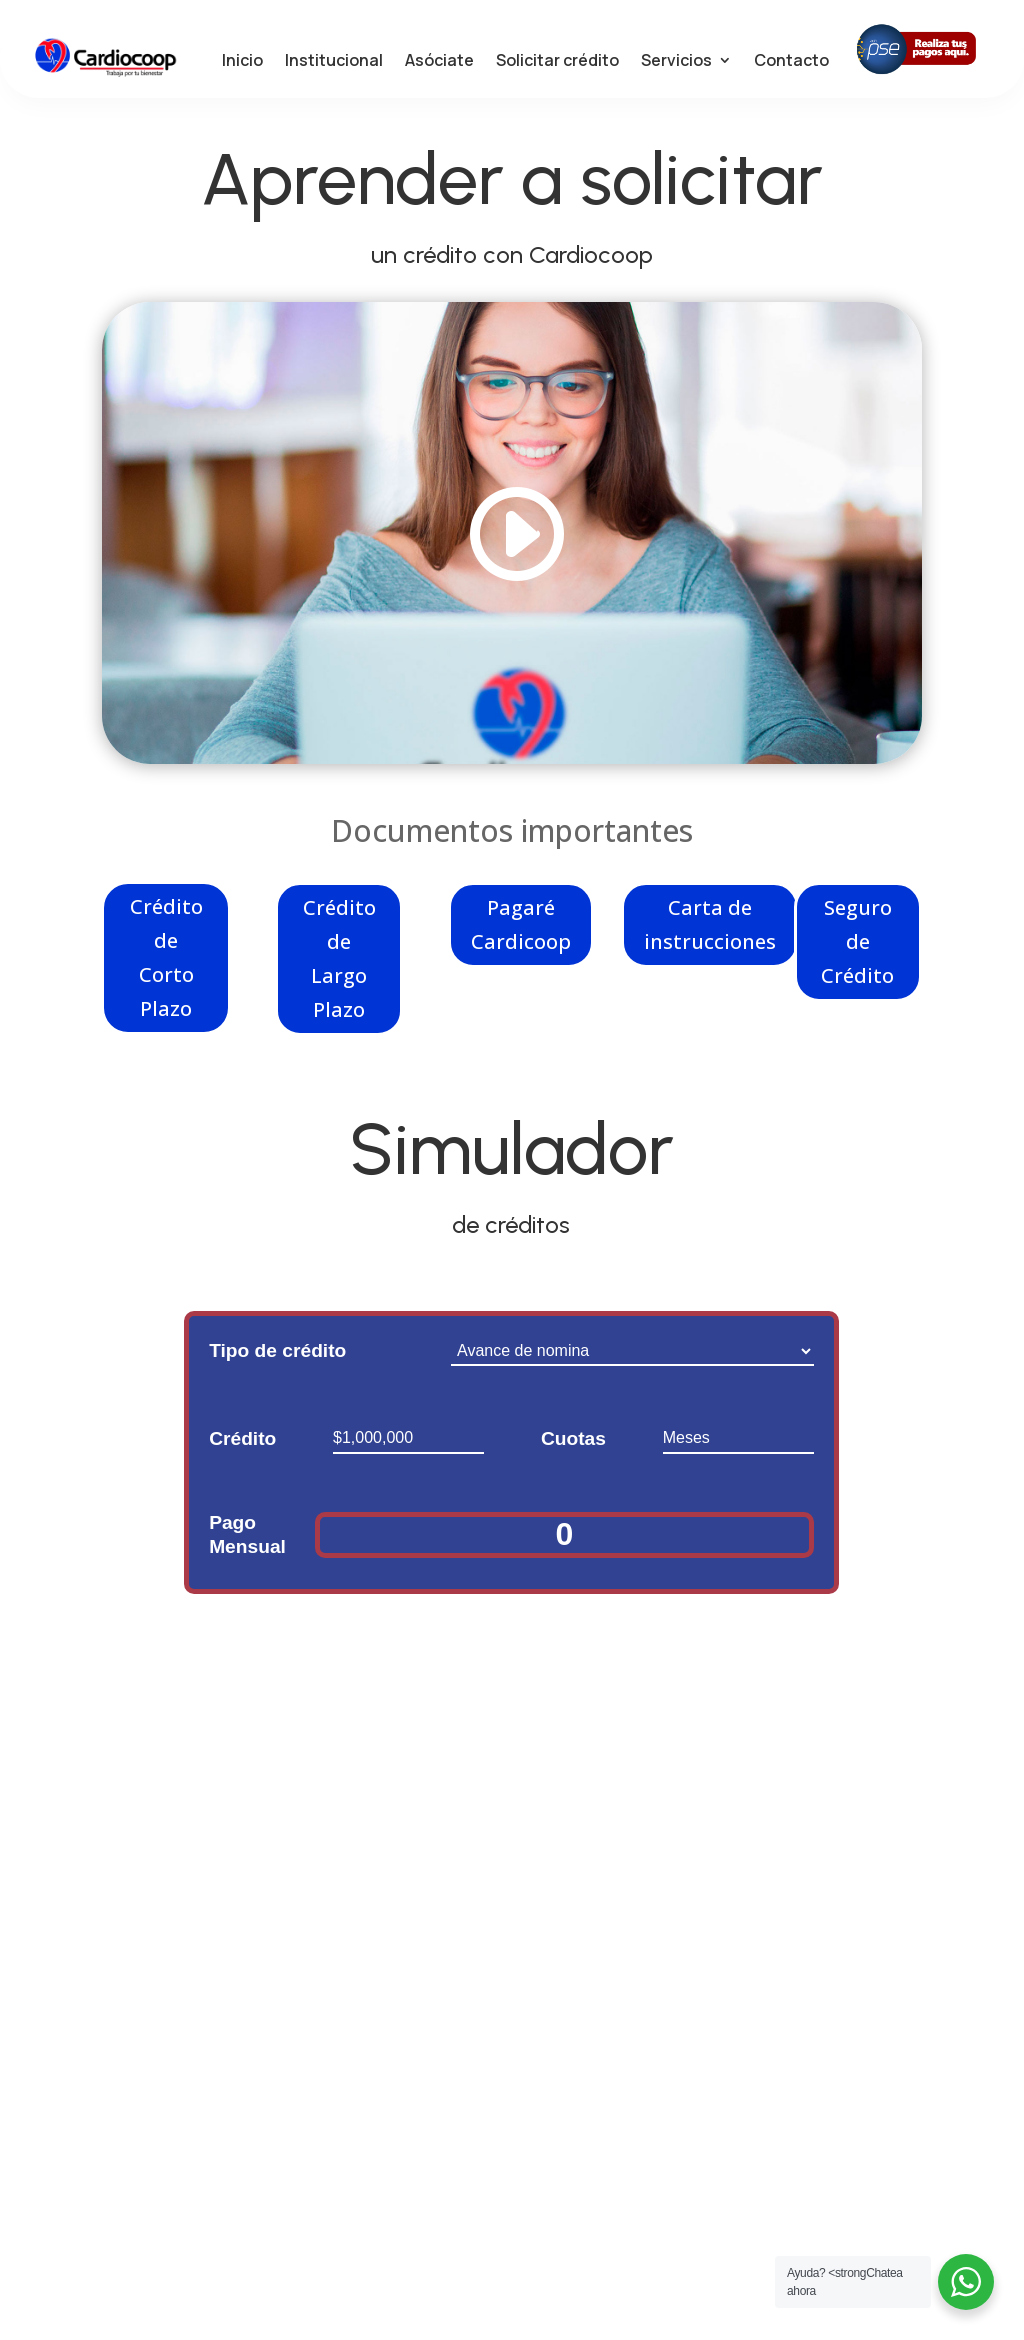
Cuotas (573, 1445)
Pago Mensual (247, 1541)
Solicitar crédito (557, 63)
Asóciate (439, 63)
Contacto (791, 63)
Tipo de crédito (277, 1357)
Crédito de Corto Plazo (166, 963)
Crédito (242, 1445)
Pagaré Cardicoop (521, 930)
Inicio (242, 63)
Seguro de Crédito (857, 947)
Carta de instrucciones (710, 930)
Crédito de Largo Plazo (339, 964)
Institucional (334, 63)
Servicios (676, 63)
